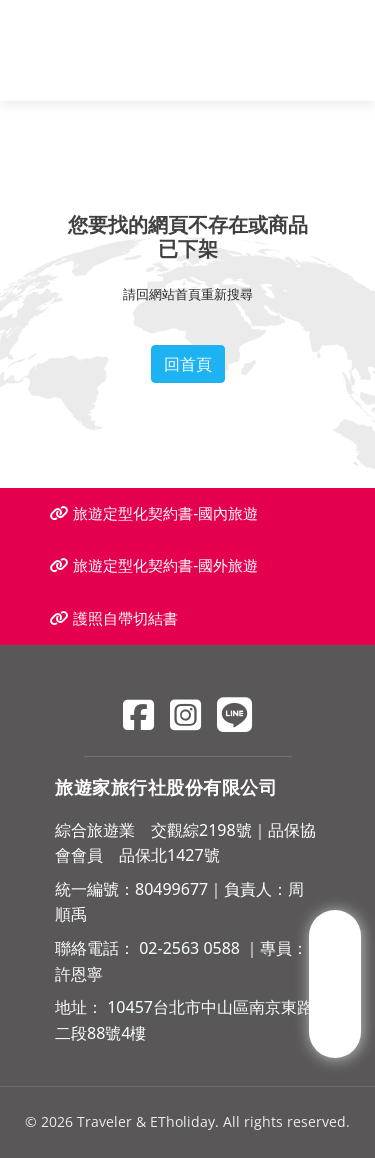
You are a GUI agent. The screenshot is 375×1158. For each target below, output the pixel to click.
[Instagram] (185, 714)
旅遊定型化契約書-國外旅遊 (154, 565)
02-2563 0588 (189, 948)
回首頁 (188, 364)
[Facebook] (138, 714)
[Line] (234, 714)
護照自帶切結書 (114, 618)
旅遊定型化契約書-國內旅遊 (154, 513)
